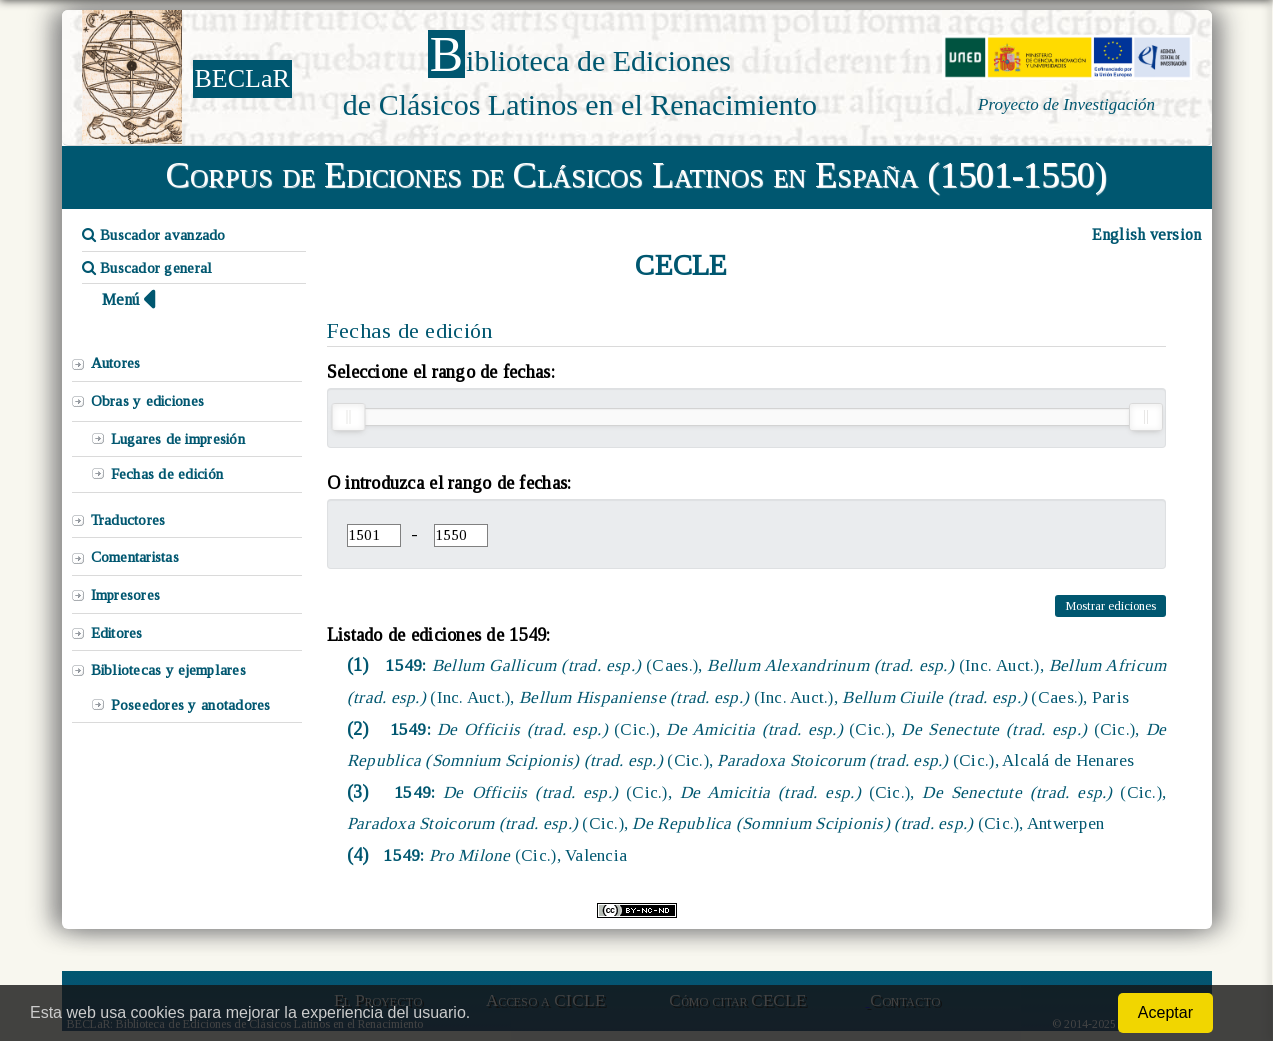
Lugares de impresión (178, 439)
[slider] (348, 417)
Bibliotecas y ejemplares (168, 670)
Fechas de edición (167, 474)
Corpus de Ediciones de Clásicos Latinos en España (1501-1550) (636, 175)
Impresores (126, 595)
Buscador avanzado (154, 235)
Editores (117, 633)
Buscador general (147, 268)
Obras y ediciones (148, 401)
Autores (116, 363)
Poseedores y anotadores (191, 705)
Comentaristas (135, 557)
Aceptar (1165, 1012)
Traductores (128, 520)
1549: (503, 855)
